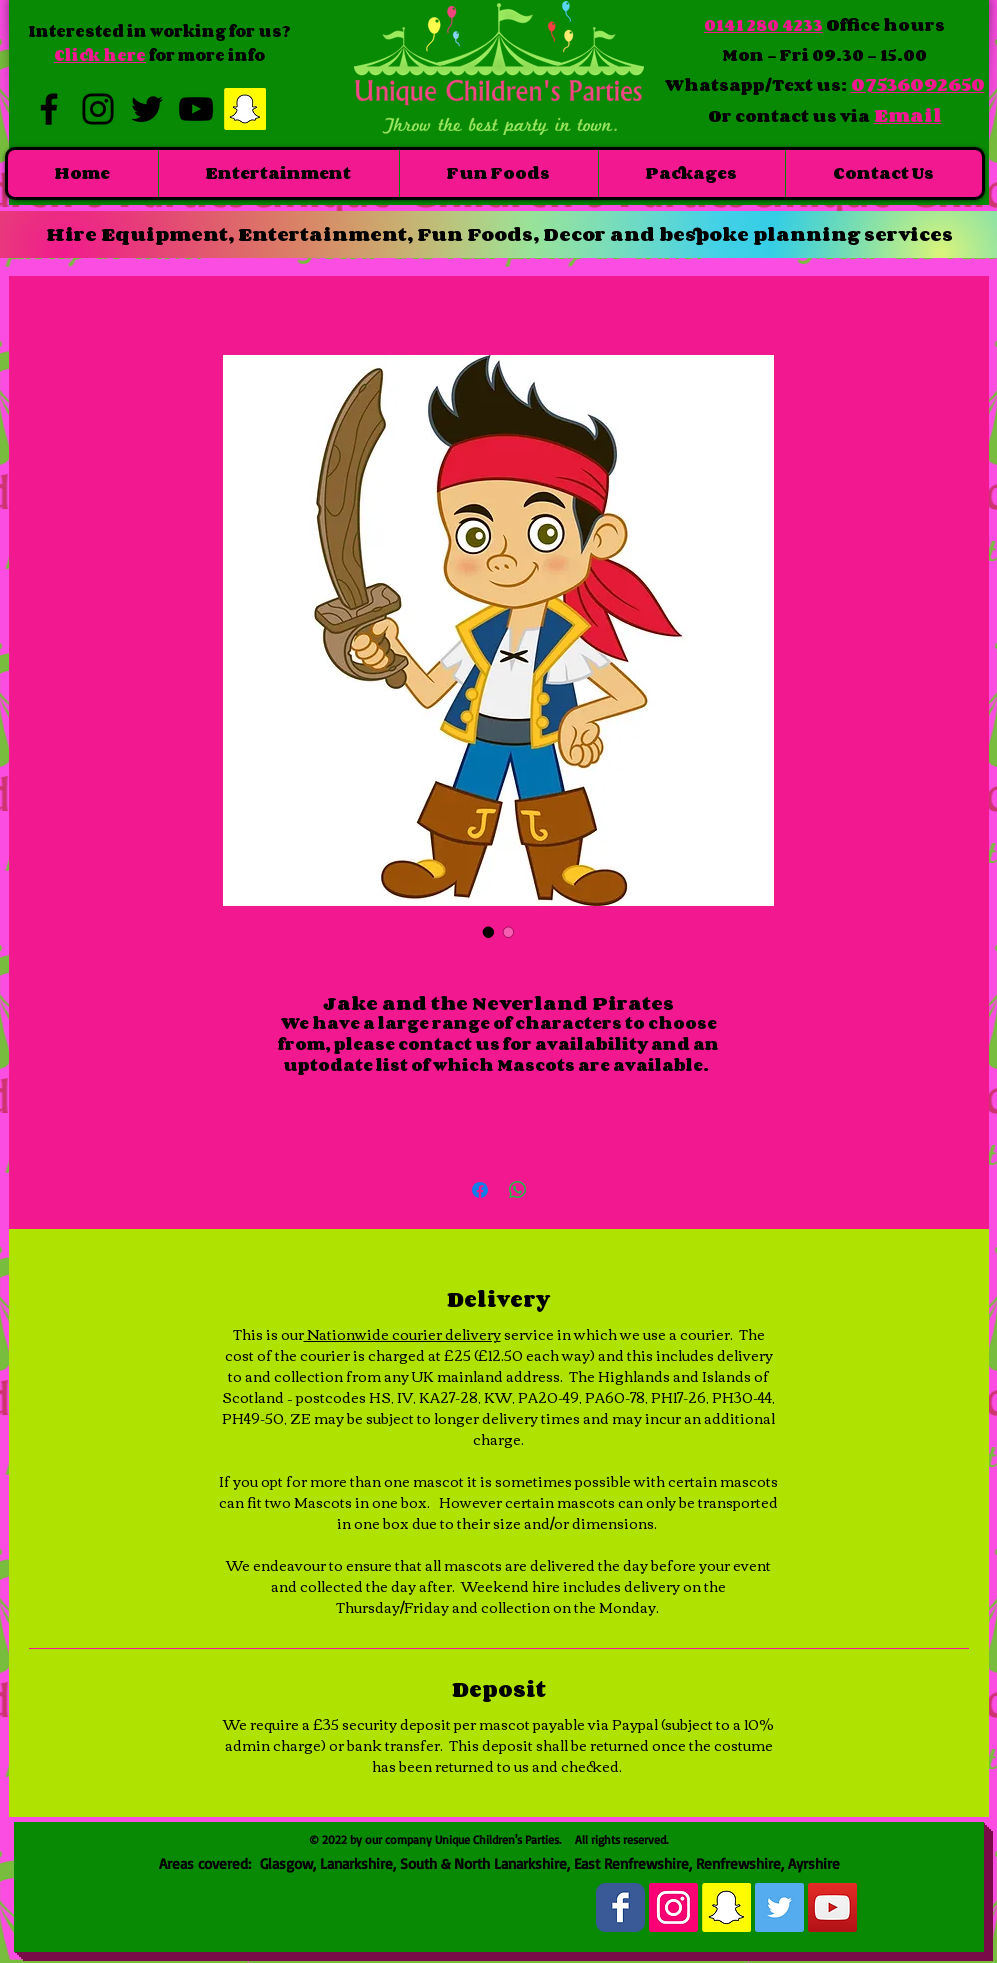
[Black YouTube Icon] (196, 109)
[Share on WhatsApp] (518, 1190)
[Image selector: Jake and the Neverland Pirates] (489, 932)
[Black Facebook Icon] (49, 109)
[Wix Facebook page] (620, 1907)
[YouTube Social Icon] (832, 1907)
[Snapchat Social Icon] (245, 109)
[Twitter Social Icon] (779, 1907)
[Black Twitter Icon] (147, 109)
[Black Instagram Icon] (98, 109)
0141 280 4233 (763, 25)
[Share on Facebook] (480, 1190)
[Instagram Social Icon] (673, 1907)
